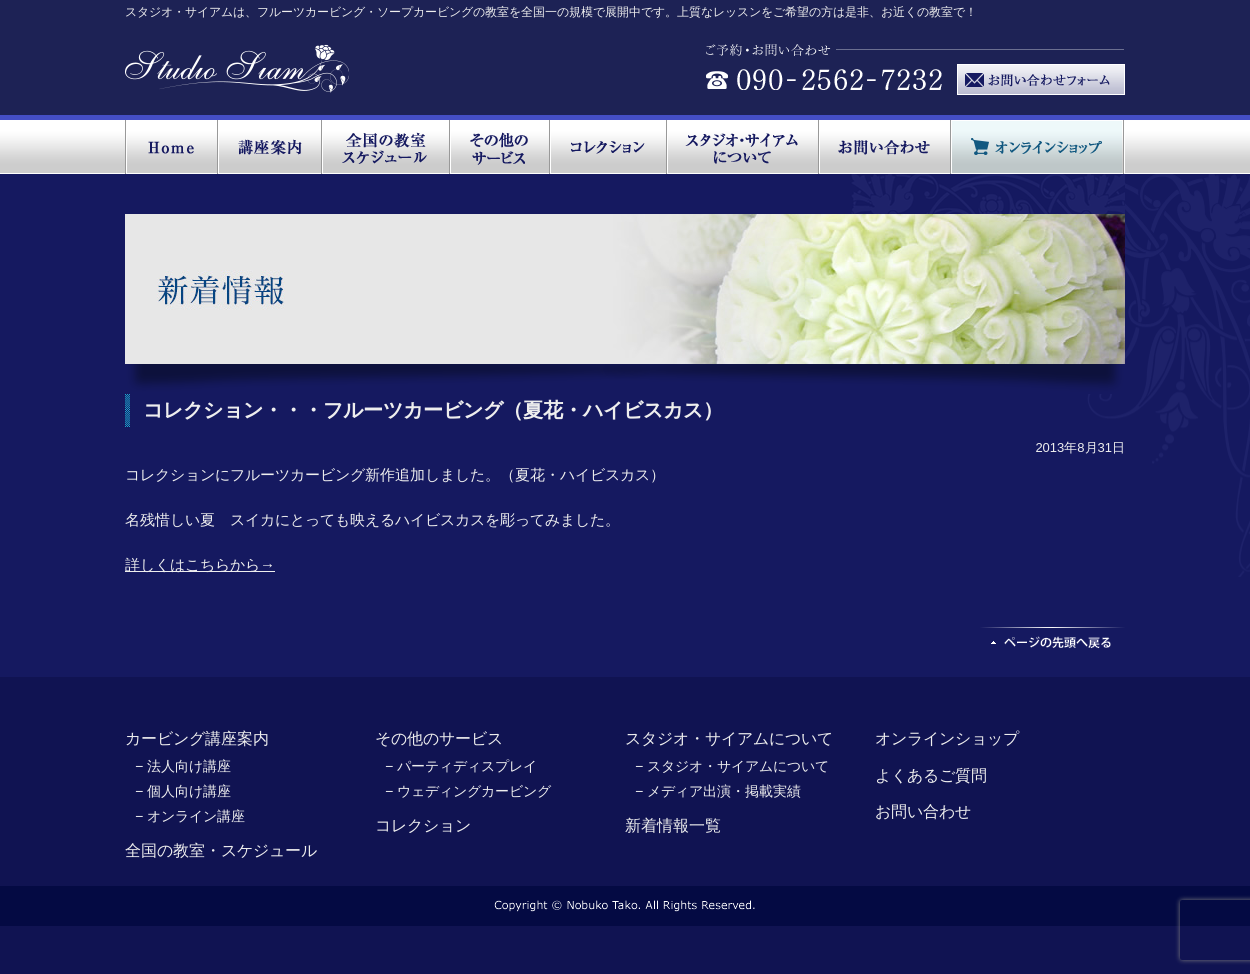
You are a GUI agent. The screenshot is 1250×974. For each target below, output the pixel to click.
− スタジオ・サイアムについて (732, 766)
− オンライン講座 (190, 816)
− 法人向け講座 (183, 766)
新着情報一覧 (673, 825)
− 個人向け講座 (183, 791)
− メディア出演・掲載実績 (718, 791)
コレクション (423, 825)
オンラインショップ (947, 738)
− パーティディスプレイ (461, 766)
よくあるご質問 (931, 775)
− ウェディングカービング (468, 791)
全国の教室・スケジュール (221, 850)
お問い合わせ (923, 811)
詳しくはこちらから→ (200, 564)
